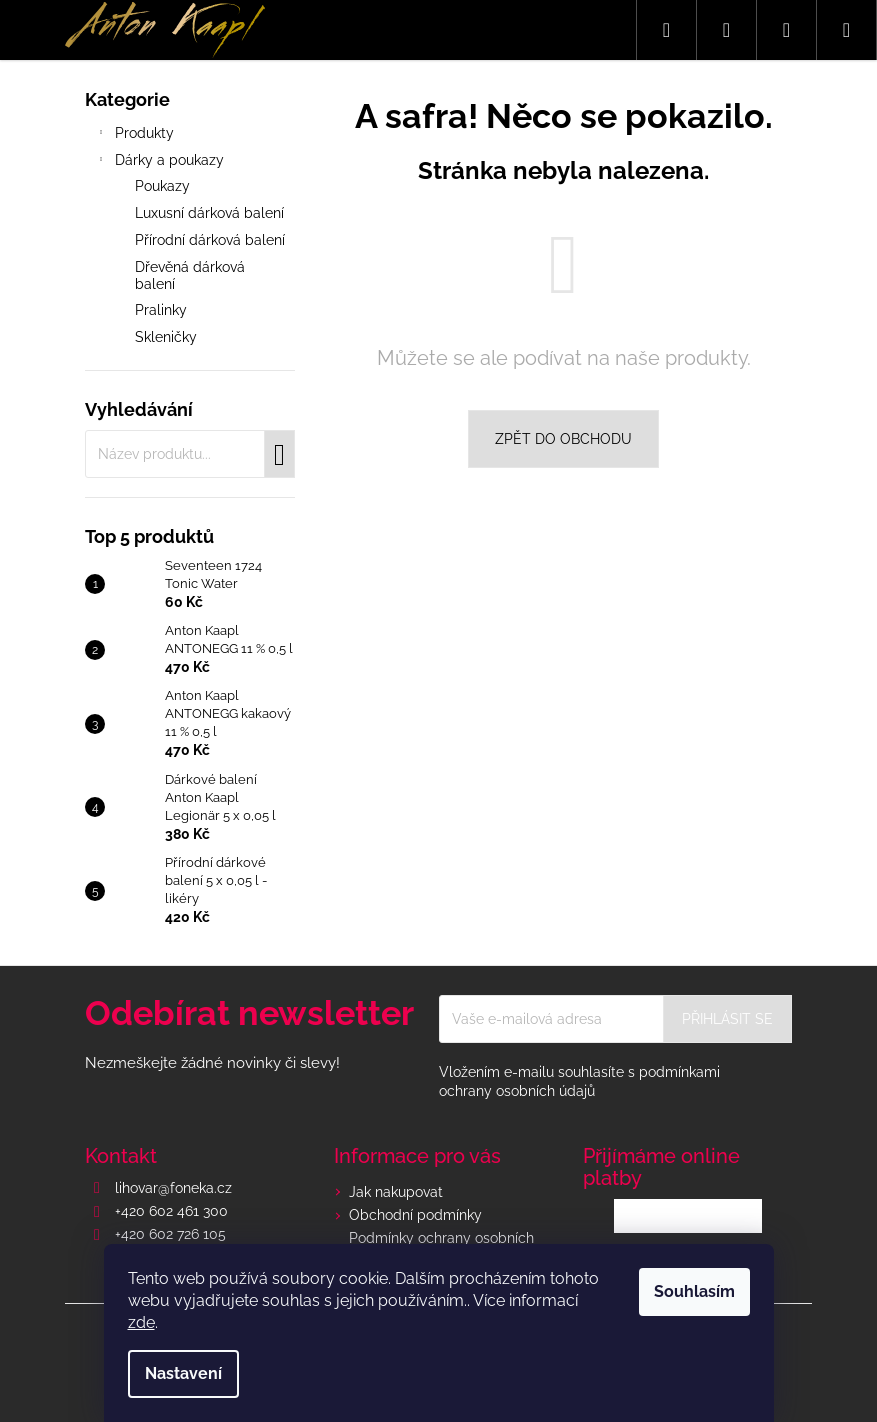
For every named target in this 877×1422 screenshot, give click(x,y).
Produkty (134, 136)
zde (141, 1322)
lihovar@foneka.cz (173, 1188)
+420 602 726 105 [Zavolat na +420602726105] (170, 1234)
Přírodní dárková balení (210, 240)
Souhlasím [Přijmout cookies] (694, 1291)
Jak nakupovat (396, 1192)
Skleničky (166, 337)
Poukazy (162, 186)
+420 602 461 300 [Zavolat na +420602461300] (171, 1211)
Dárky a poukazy (159, 163)
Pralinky (161, 310)
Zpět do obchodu (563, 439)
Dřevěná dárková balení (190, 275)
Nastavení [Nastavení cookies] (183, 1373)
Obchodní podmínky (415, 1215)
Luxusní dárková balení (209, 213)
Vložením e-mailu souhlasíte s (579, 1081)
